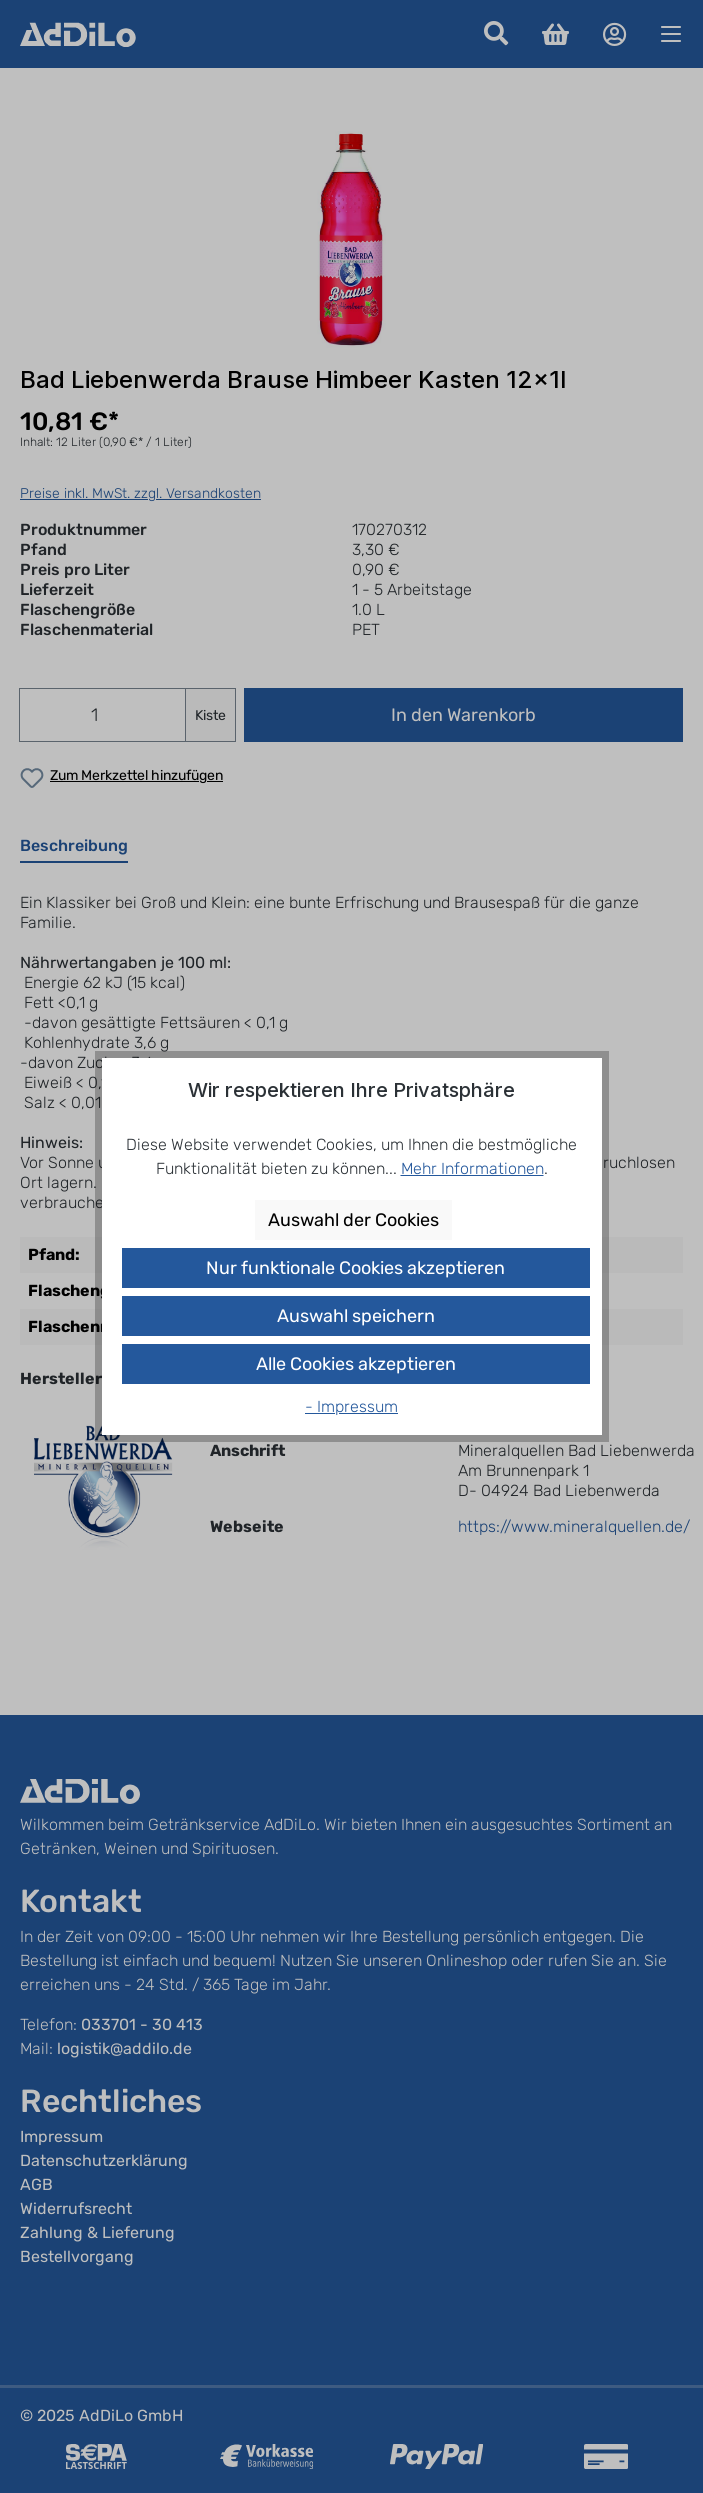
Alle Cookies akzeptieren (356, 1364)
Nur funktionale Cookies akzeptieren (355, 1268)
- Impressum (351, 1406)
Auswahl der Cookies (353, 1220)
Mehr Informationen (472, 1168)
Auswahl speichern (356, 1316)
